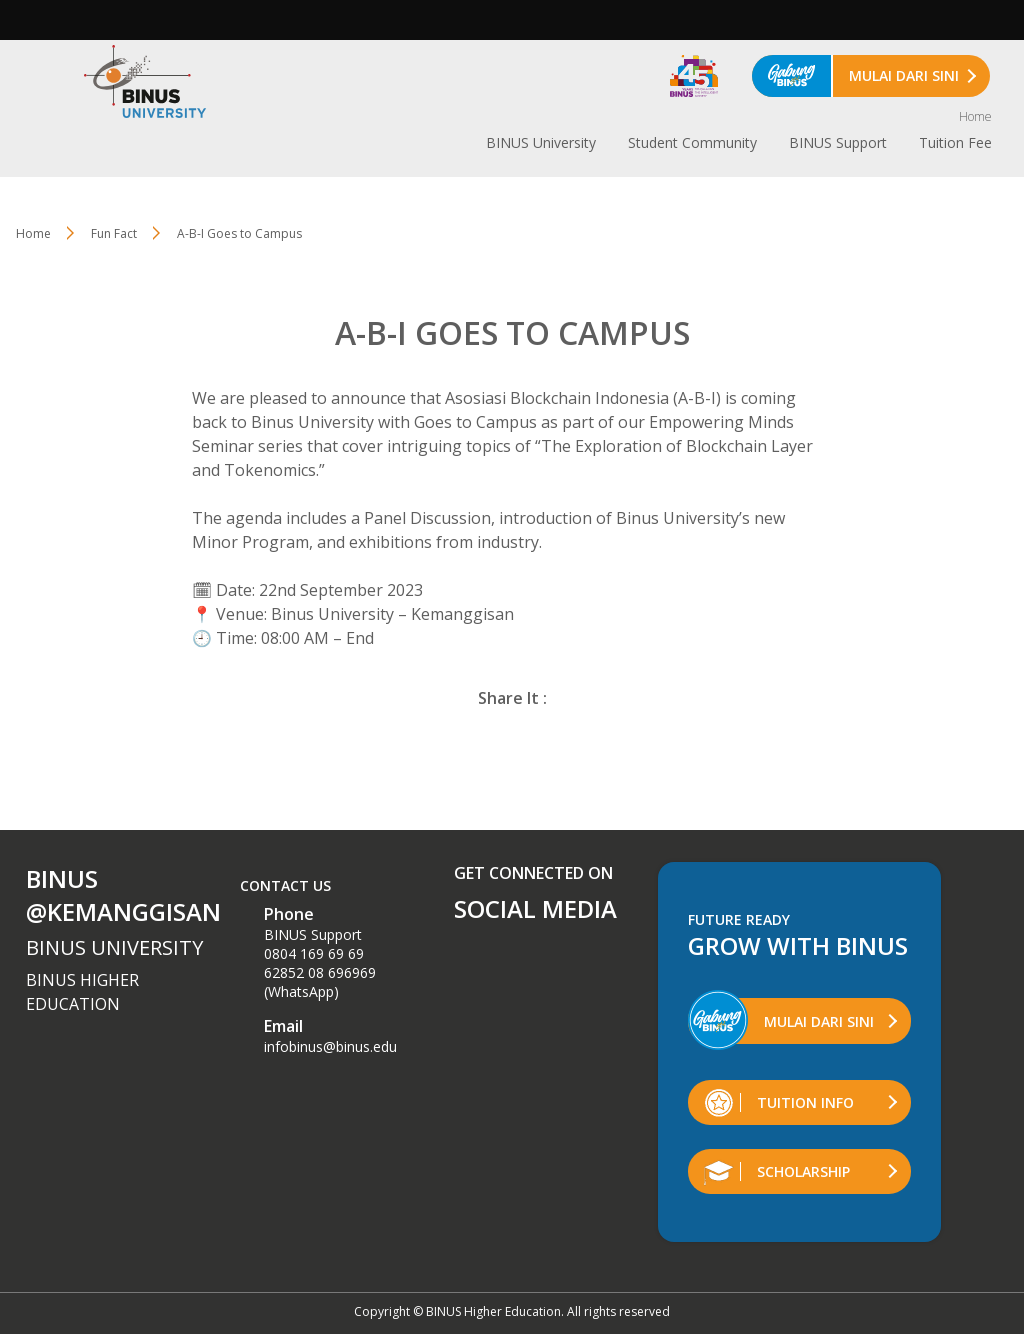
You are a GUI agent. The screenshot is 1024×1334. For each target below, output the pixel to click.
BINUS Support (838, 142)
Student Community (692, 142)
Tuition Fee (955, 142)
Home (975, 116)
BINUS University (541, 142)
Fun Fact (114, 233)
